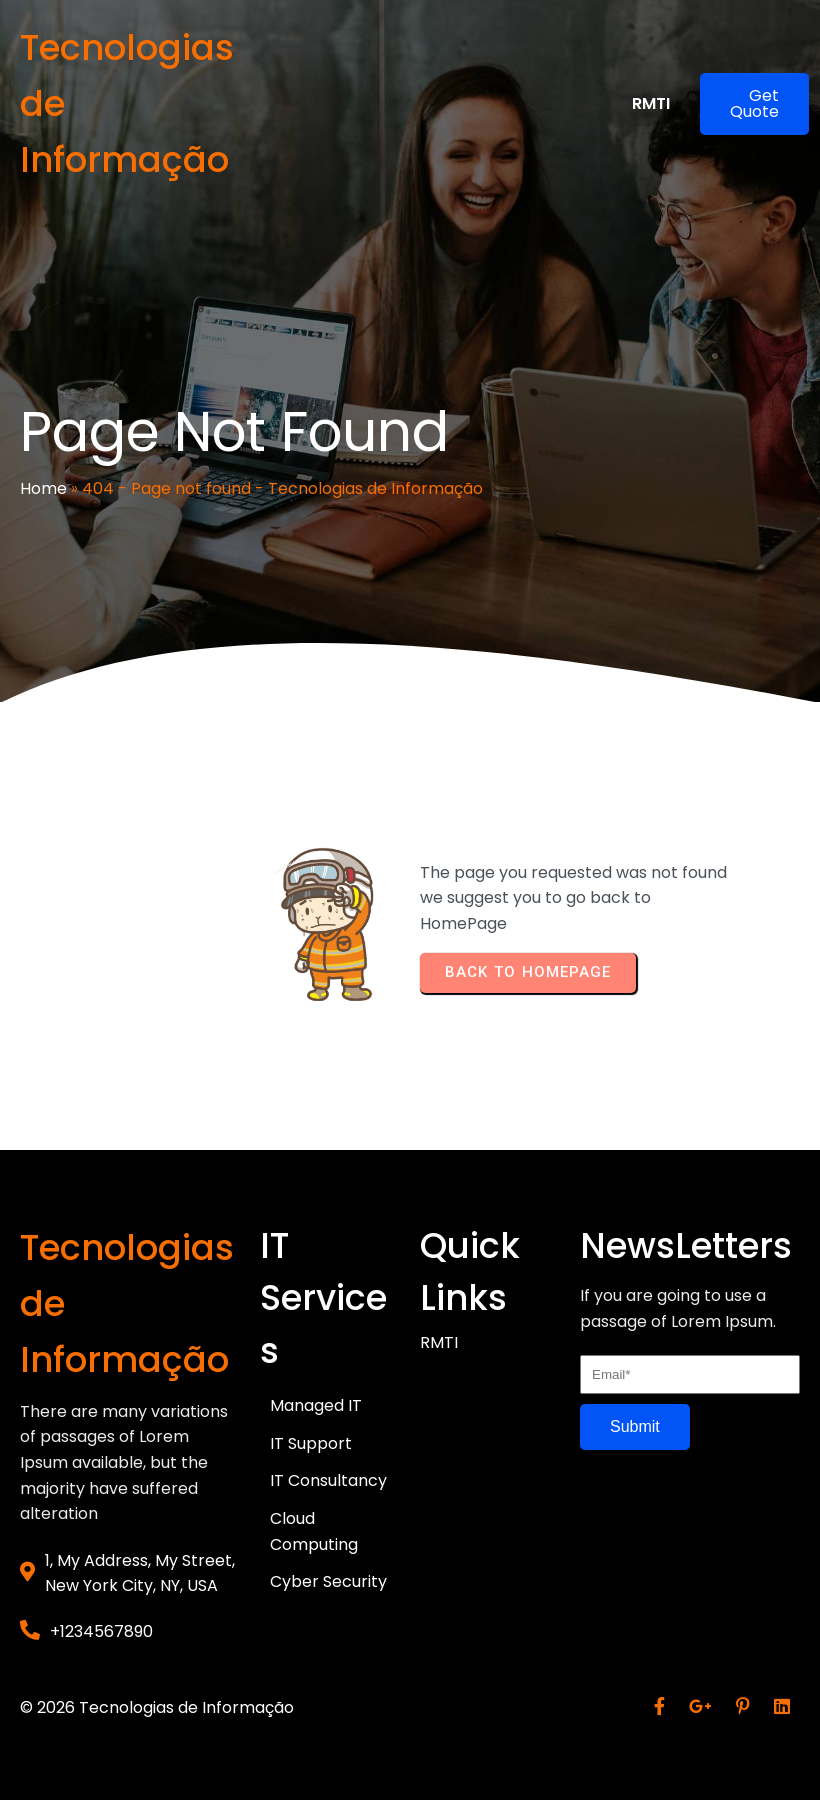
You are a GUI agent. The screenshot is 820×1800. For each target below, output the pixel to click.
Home (43, 488)
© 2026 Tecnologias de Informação (157, 1707)
